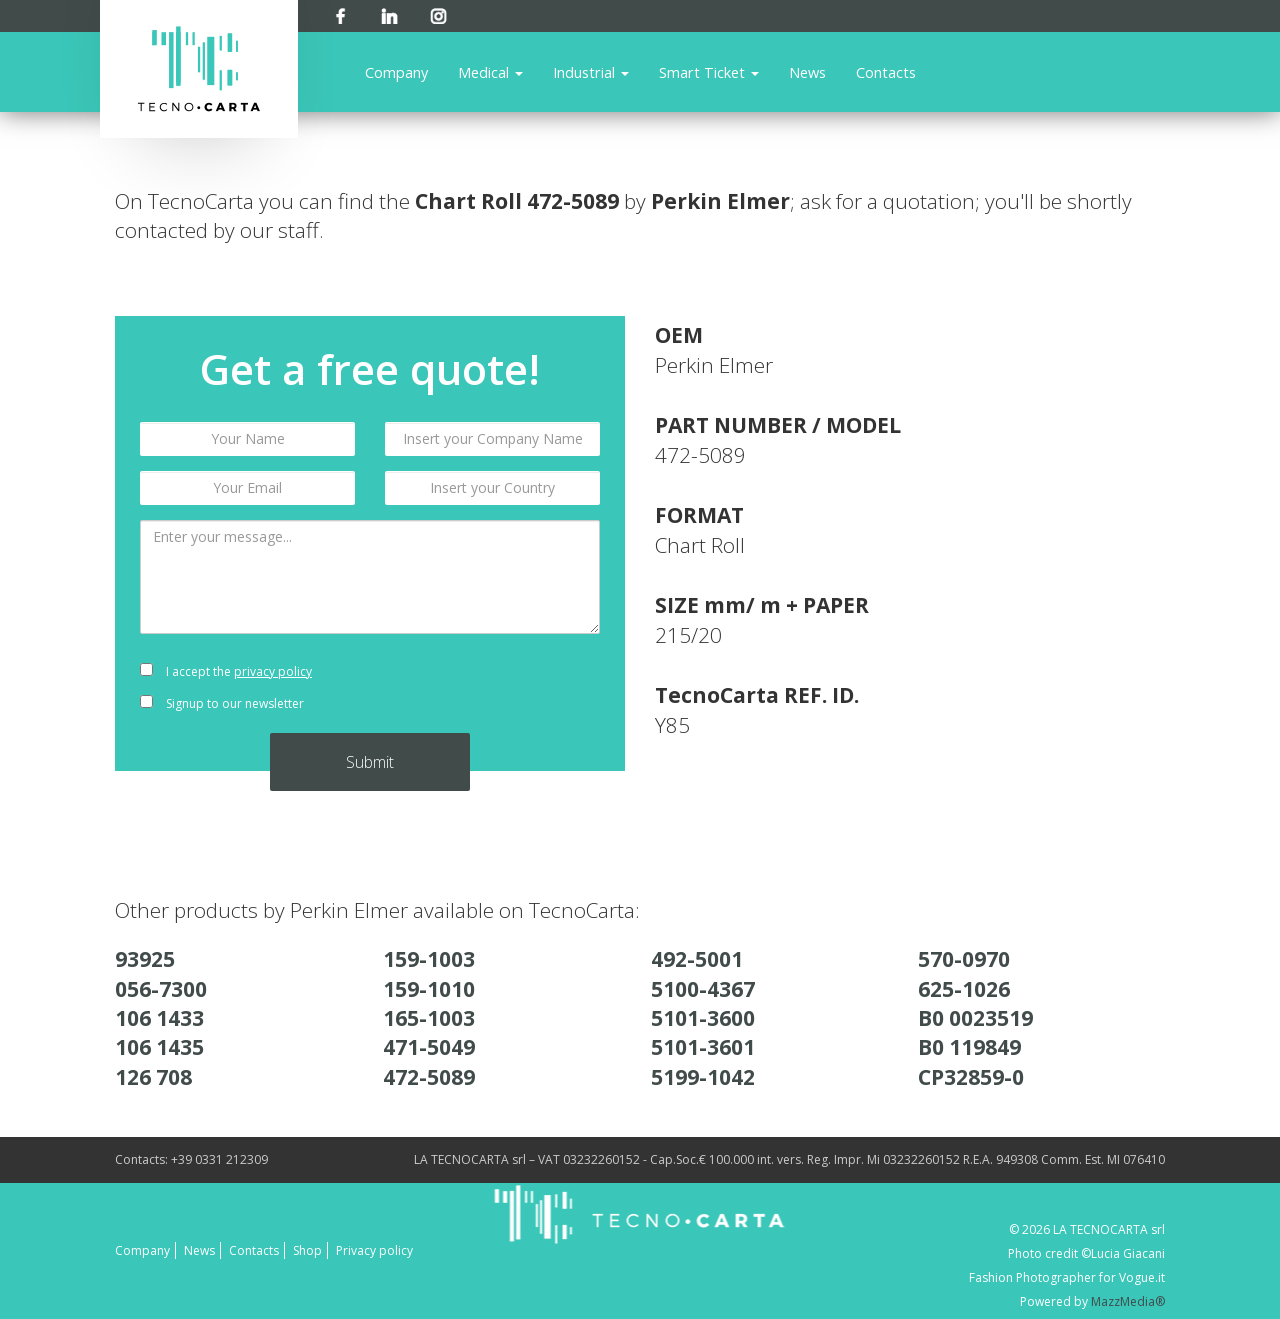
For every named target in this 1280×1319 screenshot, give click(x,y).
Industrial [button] (591, 72)
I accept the (226, 671)
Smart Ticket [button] (709, 72)
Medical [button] (490, 72)
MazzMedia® (1128, 1301)
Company (396, 72)
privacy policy (273, 671)
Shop (307, 1250)
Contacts (886, 72)
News (807, 72)
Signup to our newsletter (222, 703)
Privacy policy (374, 1250)
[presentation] (492, 688)
